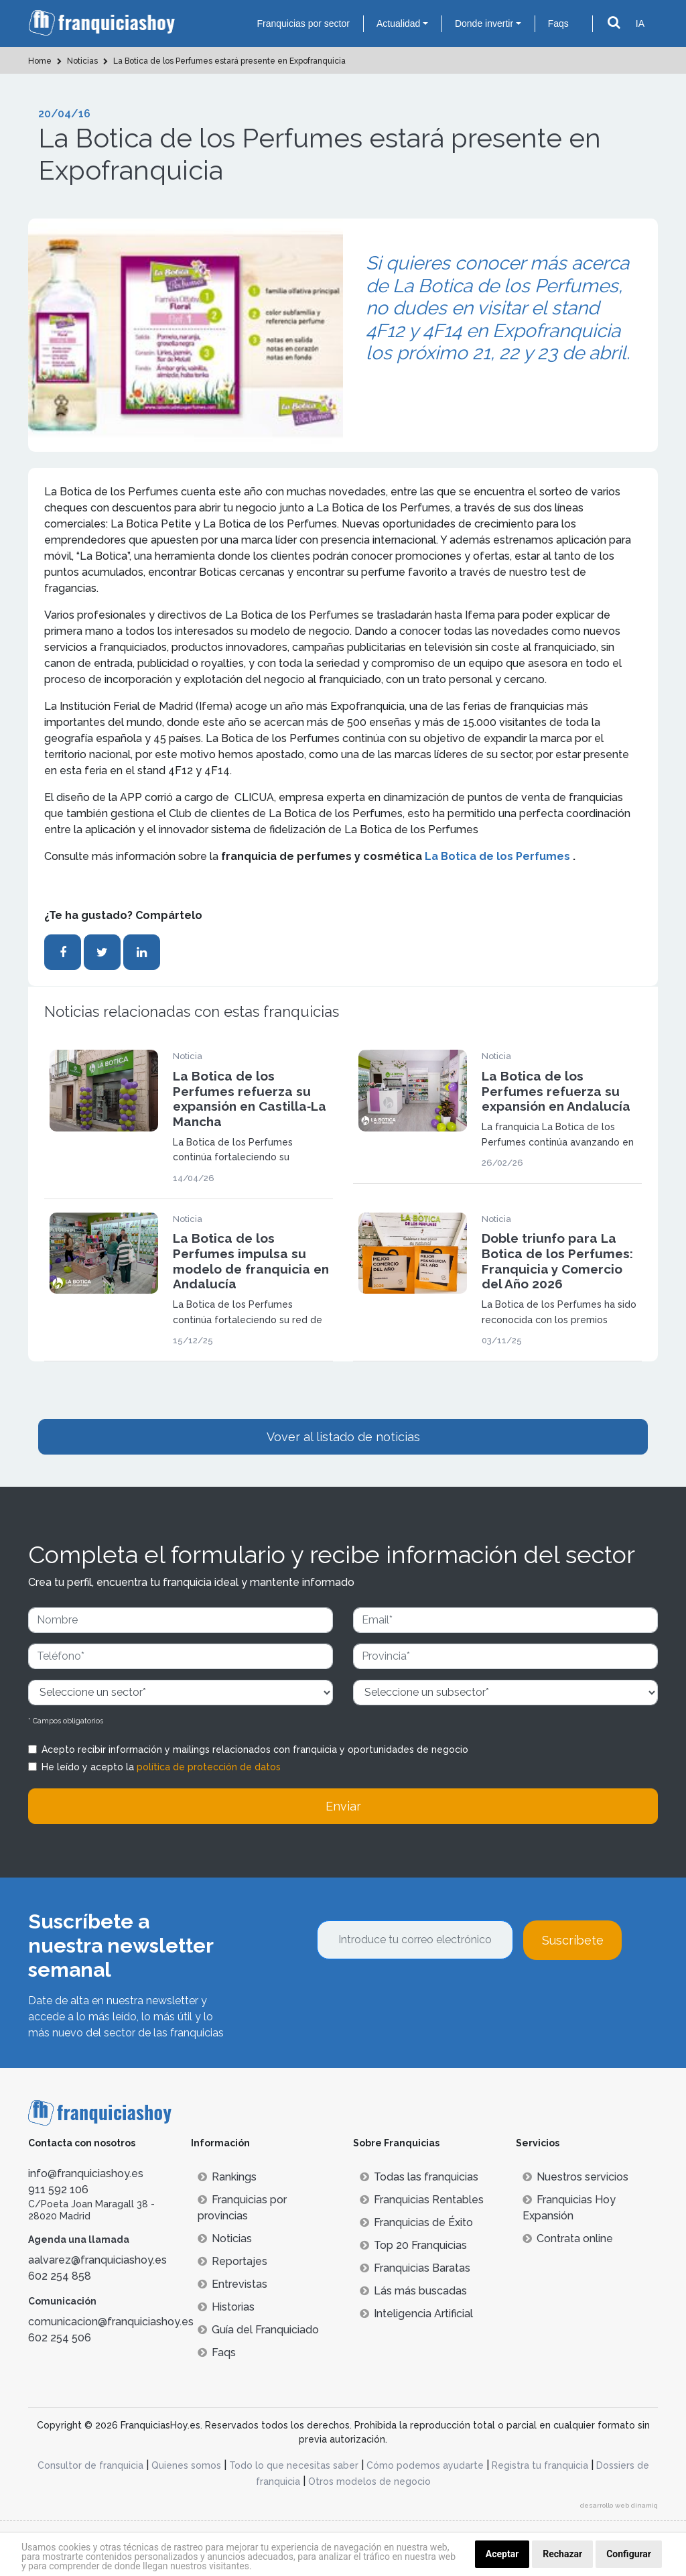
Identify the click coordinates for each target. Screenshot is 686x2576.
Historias (226, 2307)
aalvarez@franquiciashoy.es (97, 2260)
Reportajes (232, 2261)
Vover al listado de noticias (343, 1437)
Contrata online (568, 2238)
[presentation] (419, 1996)
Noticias (225, 2238)
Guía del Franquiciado (258, 2329)
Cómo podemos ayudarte (425, 2465)
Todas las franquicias (419, 2176)
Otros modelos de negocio (369, 2481)
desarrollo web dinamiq (619, 2505)
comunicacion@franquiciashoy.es (111, 2321)
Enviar (343, 1806)
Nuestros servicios (575, 2176)
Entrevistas (232, 2284)
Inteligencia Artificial (416, 2313)
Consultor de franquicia (90, 2465)
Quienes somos (186, 2465)
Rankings (227, 2176)
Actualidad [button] (398, 23)
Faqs (558, 23)
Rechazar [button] (562, 2554)
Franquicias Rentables (422, 2199)
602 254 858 (59, 2276)
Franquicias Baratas (415, 2268)
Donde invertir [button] (484, 23)
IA (640, 23)
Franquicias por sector (303, 23)
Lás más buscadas (413, 2290)
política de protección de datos (209, 1767)
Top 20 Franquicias (413, 2245)
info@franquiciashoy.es (85, 2173)
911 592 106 (58, 2189)
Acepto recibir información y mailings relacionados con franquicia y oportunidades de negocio (255, 1749)
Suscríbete (573, 1940)
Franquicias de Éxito (416, 2222)
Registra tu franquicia (540, 2465)
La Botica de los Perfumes (499, 856)
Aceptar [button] (502, 2554)
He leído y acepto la (161, 1767)
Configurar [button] (628, 2554)
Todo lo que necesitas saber (293, 2465)
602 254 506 (59, 2337)
